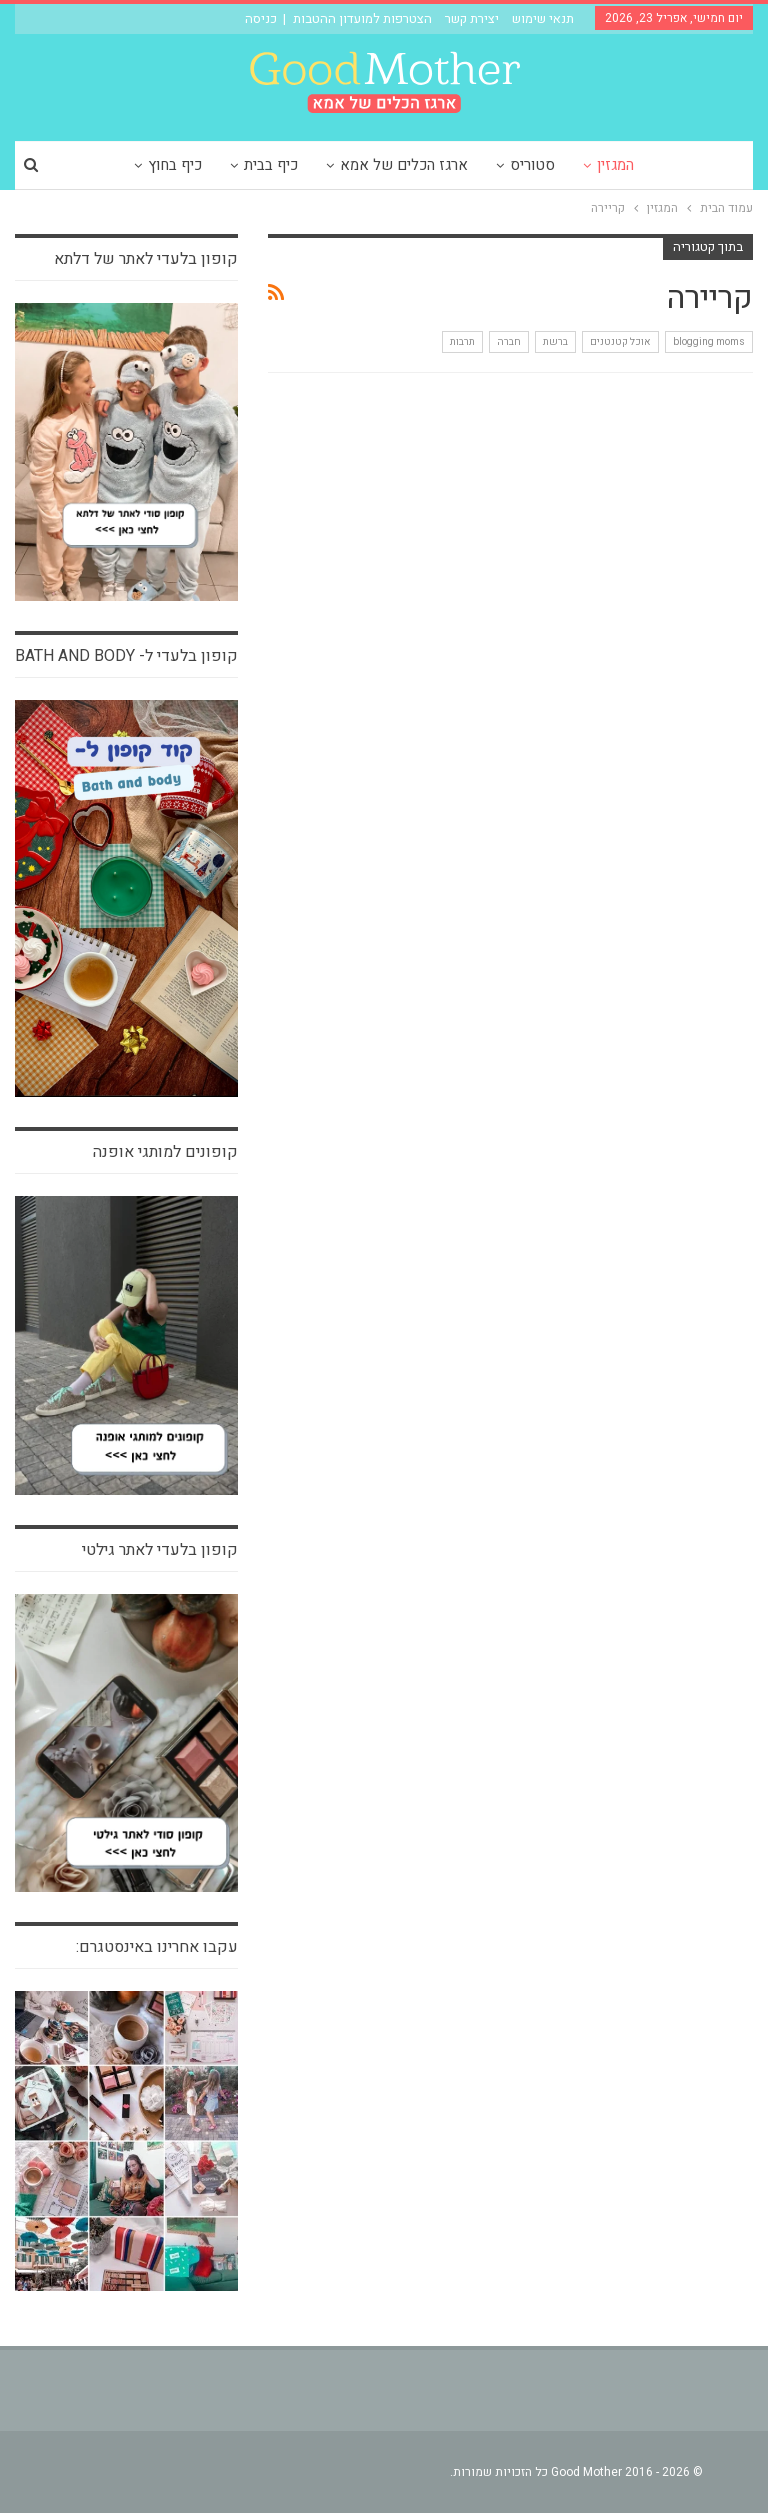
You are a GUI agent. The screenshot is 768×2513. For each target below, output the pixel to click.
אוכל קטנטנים (620, 342)
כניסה (261, 18)
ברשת (555, 342)
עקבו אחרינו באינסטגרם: (157, 1947)
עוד (119, 165)
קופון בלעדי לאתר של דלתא (146, 259)
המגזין (654, 165)
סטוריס (568, 165)
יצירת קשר (472, 18)
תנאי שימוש (543, 18)
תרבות (462, 342)
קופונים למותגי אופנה (165, 1152)
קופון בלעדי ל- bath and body (126, 656)
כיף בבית (301, 165)
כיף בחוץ (202, 165)
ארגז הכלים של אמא (437, 165)
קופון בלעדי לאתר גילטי (160, 1550)
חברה (509, 342)
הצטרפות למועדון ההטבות (362, 18)
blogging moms (709, 342)
